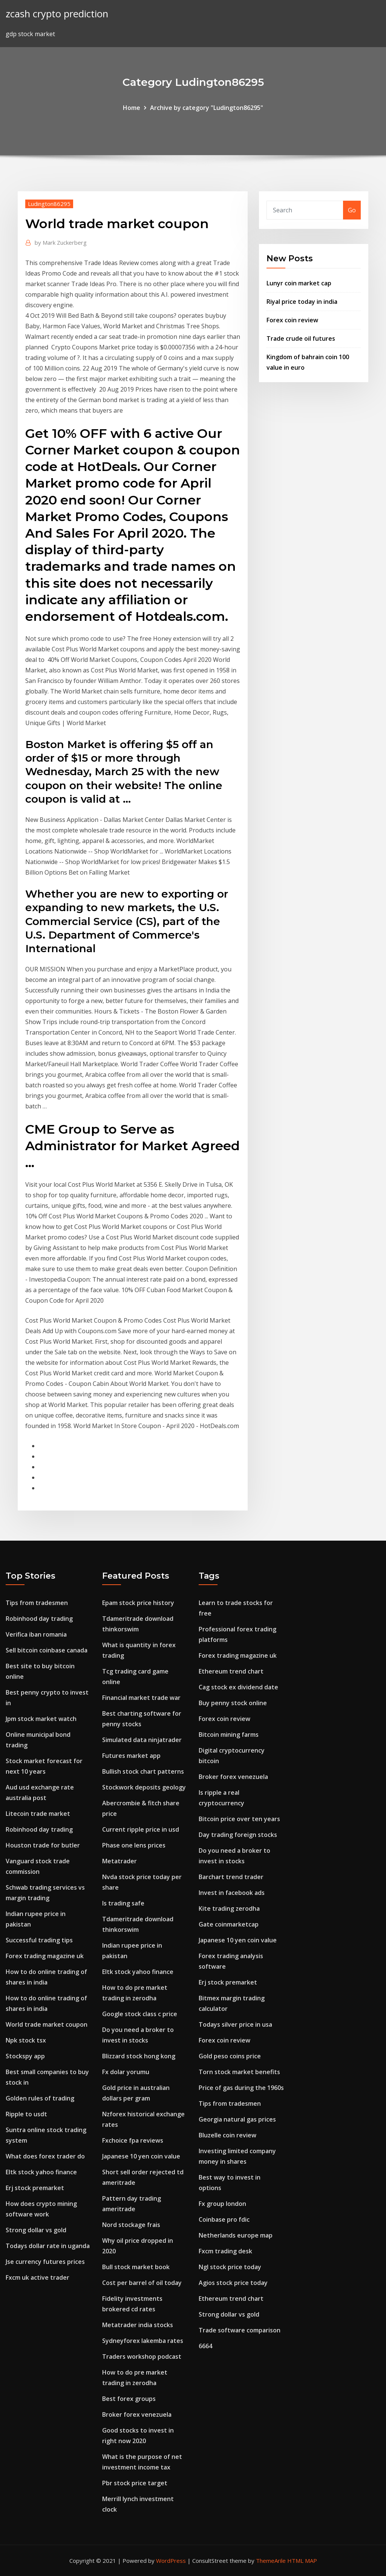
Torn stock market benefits (239, 2072)
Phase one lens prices (133, 1845)
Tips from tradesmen (37, 1603)
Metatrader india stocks (137, 2325)
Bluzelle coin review (227, 2135)
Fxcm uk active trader (37, 2277)
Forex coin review (292, 320)
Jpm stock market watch (41, 1719)
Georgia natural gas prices (237, 2119)
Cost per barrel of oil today (142, 2283)
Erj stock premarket (35, 2188)
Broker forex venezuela (137, 2414)
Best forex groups (129, 2399)
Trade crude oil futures (301, 338)
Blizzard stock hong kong (138, 2056)
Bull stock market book (136, 2267)
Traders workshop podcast (141, 2356)
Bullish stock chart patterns (143, 1771)
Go (352, 210)
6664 (205, 2346)
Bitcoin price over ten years (239, 1819)
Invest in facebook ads (232, 1893)
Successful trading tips (39, 1940)
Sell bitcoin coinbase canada (46, 1650)
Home (131, 108)
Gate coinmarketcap (229, 1924)
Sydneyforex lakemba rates (142, 2341)
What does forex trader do (45, 2156)
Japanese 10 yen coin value (141, 2156)
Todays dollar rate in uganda (48, 2246)
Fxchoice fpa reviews (132, 2140)
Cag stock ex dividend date (238, 1687)
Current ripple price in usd (140, 1829)
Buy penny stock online (233, 1703)
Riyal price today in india (302, 301)
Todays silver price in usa (235, 2024)
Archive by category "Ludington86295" (206, 108)
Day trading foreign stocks (238, 1835)
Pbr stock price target (134, 2483)
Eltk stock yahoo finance (41, 2172)
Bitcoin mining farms (229, 1734)
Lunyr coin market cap (299, 283)
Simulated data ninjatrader (142, 1740)
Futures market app (131, 1755)
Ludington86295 (49, 203)
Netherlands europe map (236, 2235)
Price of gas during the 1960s (241, 2088)
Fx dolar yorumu (125, 2072)
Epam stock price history (138, 1603)
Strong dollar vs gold (36, 2230)
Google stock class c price (139, 2014)
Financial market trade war (141, 1697)
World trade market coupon (46, 2024)
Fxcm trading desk (225, 2251)
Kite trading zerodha (229, 1908)
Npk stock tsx (26, 2040)
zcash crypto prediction (57, 13)
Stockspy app (25, 2056)
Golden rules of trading (40, 2098)
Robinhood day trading (39, 1618)
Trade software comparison (239, 2330)
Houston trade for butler (43, 1845)
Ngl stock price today (230, 2267)
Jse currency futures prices (45, 2261)
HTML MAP (302, 2560)
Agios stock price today (233, 2283)
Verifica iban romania (36, 1634)
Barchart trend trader (231, 1877)
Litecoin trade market (38, 1813)
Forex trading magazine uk (45, 1956)
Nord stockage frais (131, 2225)
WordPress (171, 2560)
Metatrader (119, 1861)
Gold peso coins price (230, 2056)
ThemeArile (271, 2560)
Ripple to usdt (26, 2114)
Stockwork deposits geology (144, 1787)
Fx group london (222, 2204)
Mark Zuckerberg (61, 242)
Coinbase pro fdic (224, 2219)
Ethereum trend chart (231, 1671)
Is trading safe (123, 1903)
